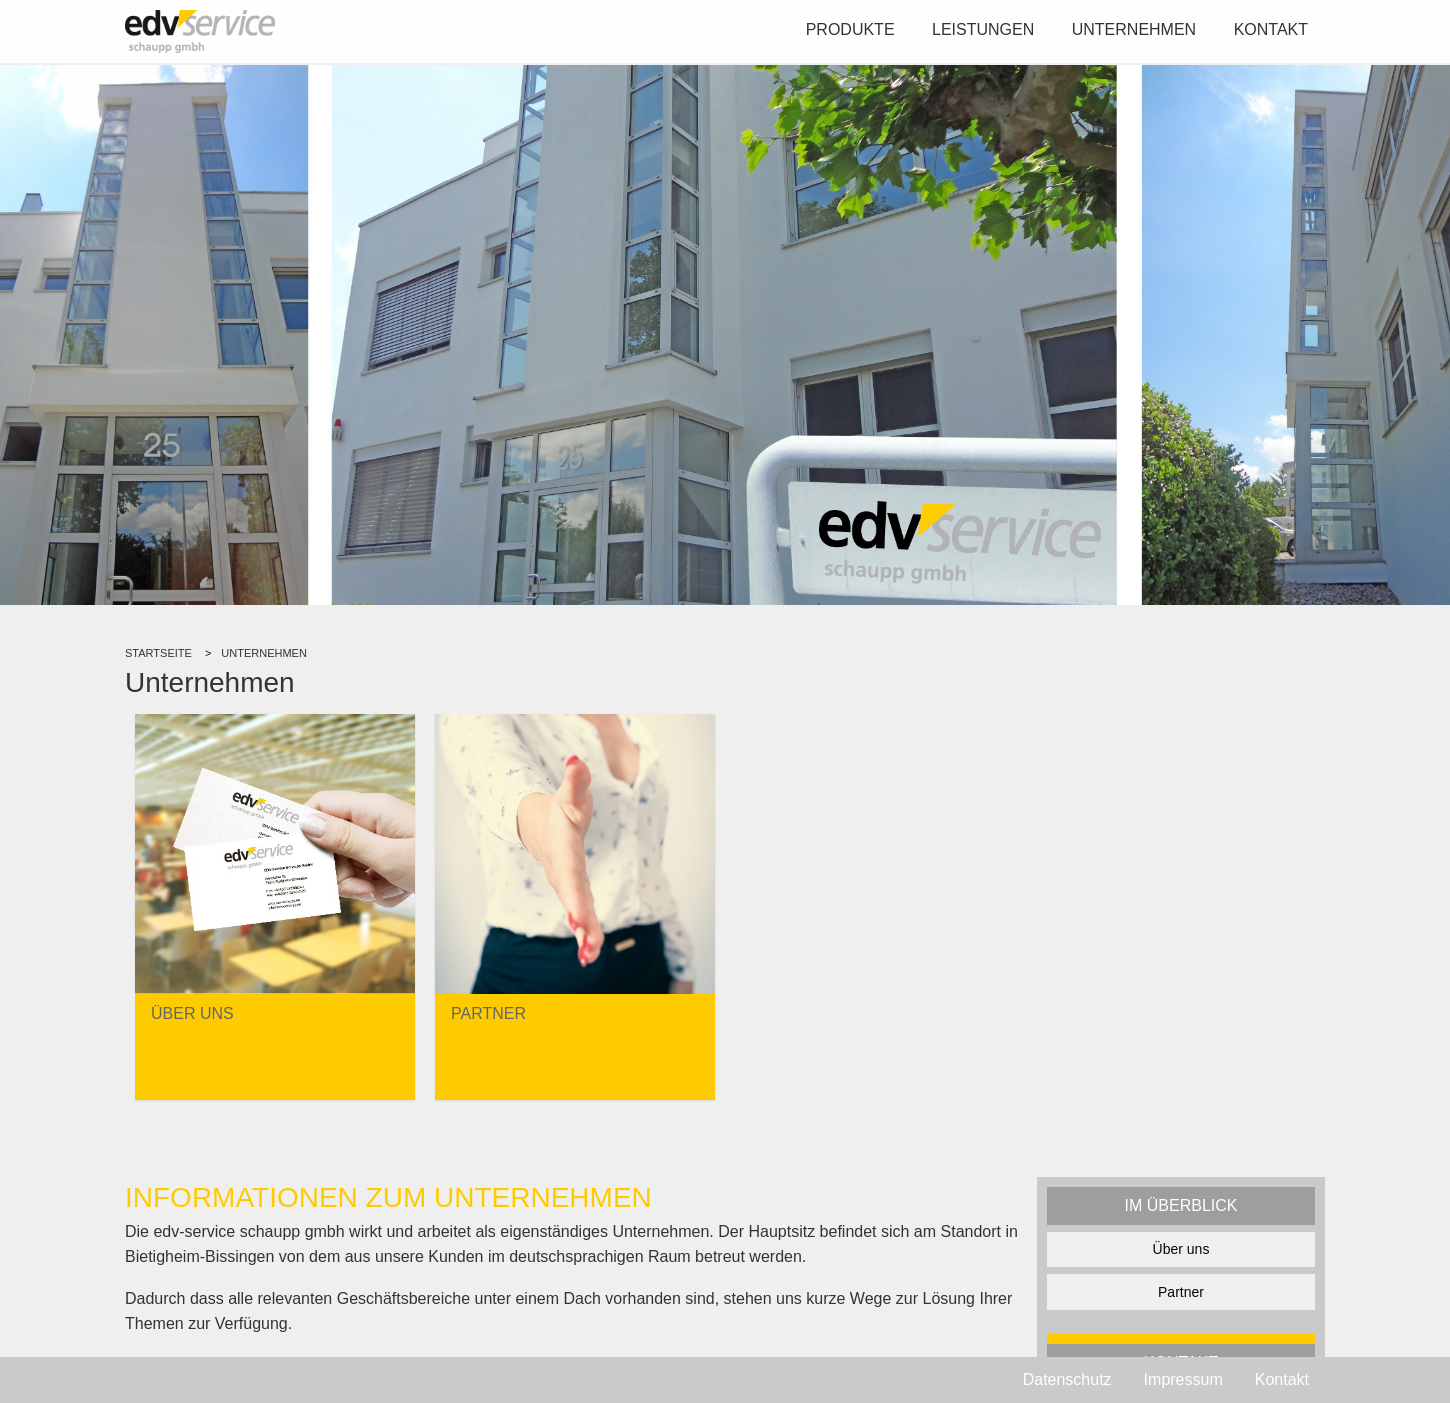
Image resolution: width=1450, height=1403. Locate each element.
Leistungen (983, 29)
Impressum (1183, 1379)
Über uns (1181, 1249)
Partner (1181, 1292)
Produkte (850, 29)
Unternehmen (1134, 29)
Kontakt (1271, 29)
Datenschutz (1067, 1379)
